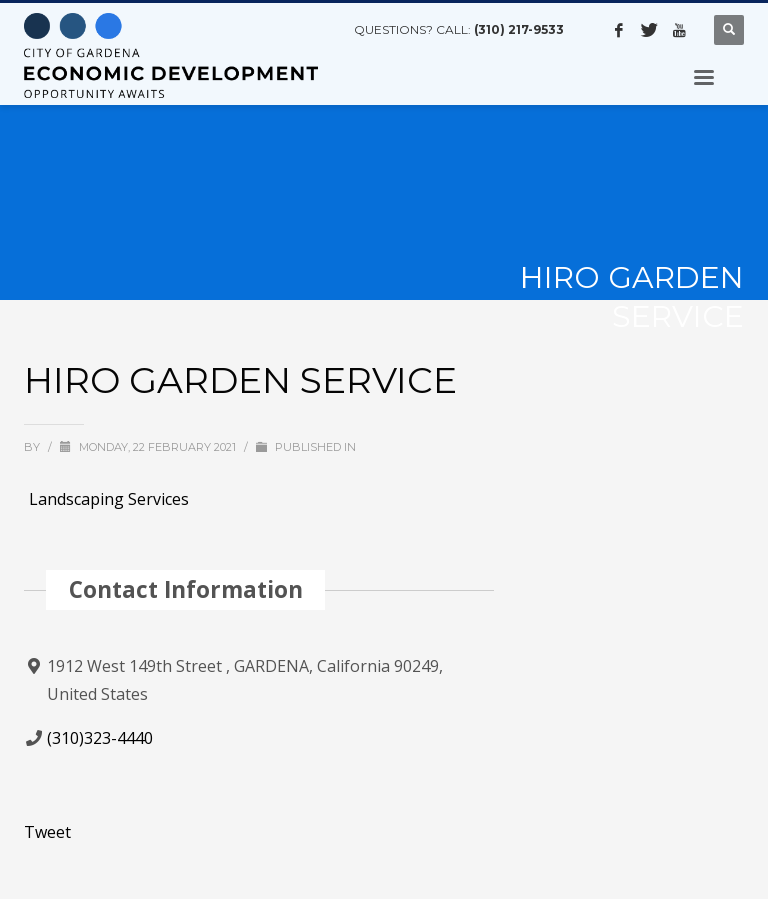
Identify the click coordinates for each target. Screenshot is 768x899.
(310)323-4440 (100, 738)
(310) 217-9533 (519, 29)
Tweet (47, 832)
